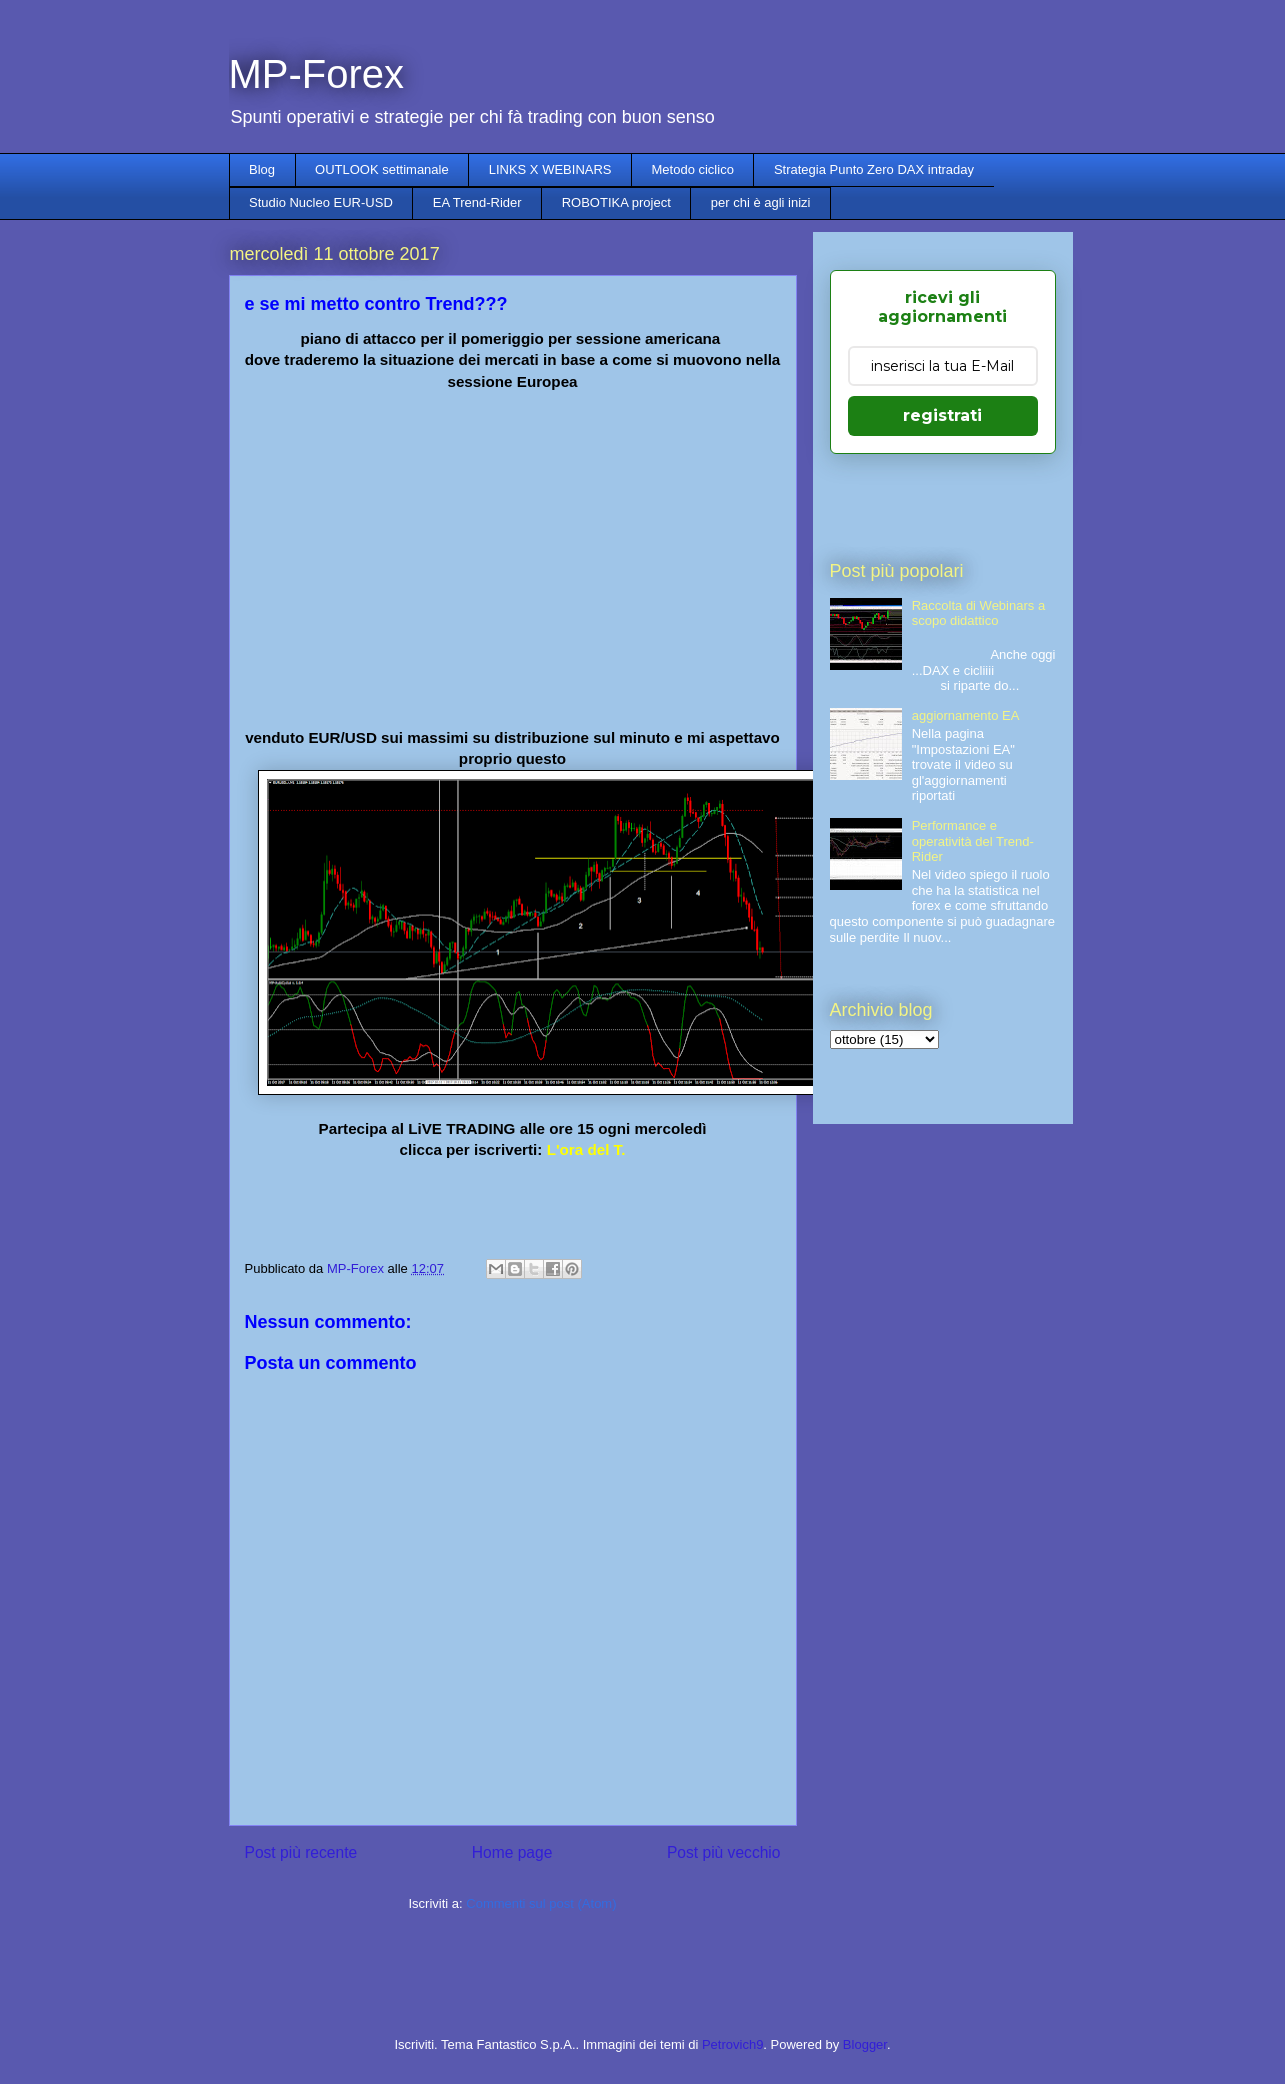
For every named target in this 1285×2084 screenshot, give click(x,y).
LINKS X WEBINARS (550, 169)
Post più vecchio (724, 1852)
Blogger (865, 2044)
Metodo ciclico (693, 169)
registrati (942, 415)
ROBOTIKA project (616, 202)
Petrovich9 (732, 2044)
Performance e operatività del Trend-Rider (973, 841)
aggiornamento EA (966, 715)
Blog (262, 169)
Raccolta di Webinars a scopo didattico (978, 613)
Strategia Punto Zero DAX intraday (874, 169)
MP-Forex (317, 74)
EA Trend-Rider (477, 202)
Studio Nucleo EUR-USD (321, 202)
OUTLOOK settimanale (382, 169)
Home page (512, 1852)
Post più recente (301, 1852)
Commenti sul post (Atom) (541, 1903)
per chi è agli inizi (761, 202)
